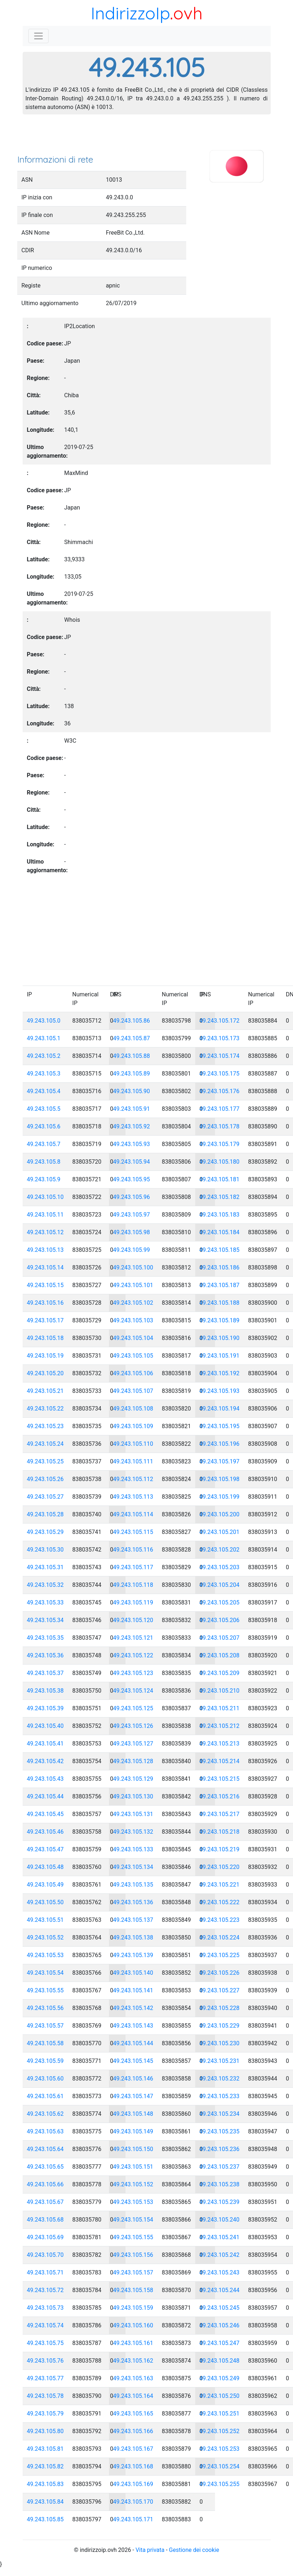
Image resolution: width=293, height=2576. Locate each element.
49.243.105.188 (220, 1302)
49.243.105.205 (220, 1602)
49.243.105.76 (45, 2360)
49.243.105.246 (220, 2325)
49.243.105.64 (45, 2149)
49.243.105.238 (220, 2184)
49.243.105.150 (133, 2149)
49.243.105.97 (131, 1214)
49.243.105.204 (220, 1584)
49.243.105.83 (45, 2484)
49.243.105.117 (133, 1567)
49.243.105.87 (131, 1038)
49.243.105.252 (220, 2431)
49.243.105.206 (220, 1620)
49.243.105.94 (131, 1161)
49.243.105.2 (44, 1055)
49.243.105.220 (220, 1867)
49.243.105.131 (133, 1814)
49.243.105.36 (45, 1655)
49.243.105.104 (133, 1338)
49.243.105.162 (133, 2360)
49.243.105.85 (45, 2519)
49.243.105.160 (133, 2325)
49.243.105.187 (220, 1285)
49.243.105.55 (45, 1990)
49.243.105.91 (131, 1108)
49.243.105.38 (45, 1690)
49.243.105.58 (45, 2043)
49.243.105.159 (133, 2307)
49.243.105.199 (220, 1496)
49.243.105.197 (220, 1461)
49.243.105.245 (220, 2307)
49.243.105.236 (220, 2149)
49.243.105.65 (45, 2166)
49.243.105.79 (45, 2413)
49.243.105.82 (45, 2466)
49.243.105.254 (220, 2466)
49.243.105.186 (220, 1267)
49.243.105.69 (45, 2237)
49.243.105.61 (45, 2096)
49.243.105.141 (133, 1990)
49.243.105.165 (133, 2413)
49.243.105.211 (220, 1708)
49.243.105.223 (220, 1919)
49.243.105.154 (133, 2219)
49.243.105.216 (220, 1796)
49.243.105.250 (220, 2395)
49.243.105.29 (45, 1532)
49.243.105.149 (133, 2131)
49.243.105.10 (45, 1197)
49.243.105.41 (45, 1743)
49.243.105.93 (131, 1144)
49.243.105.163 (133, 2378)
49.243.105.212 (220, 1725)
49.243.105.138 (133, 1937)
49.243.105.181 (220, 1179)
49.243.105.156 (133, 2254)
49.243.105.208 (220, 1655)
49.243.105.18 (45, 1338)
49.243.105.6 (44, 1126)
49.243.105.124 (133, 1690)
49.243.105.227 (220, 1990)
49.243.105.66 (45, 2184)
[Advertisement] (147, 137)
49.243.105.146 (133, 2078)
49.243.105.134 (133, 1867)
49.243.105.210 (220, 1690)
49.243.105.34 (45, 1620)
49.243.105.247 (220, 2343)
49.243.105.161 (133, 2343)
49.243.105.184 (220, 1232)
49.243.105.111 (133, 1461)
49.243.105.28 (45, 1514)
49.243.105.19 (45, 1355)
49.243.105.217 (220, 1814)
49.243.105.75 (45, 2343)
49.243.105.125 (133, 1708)
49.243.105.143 (133, 2025)
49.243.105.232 (220, 2078)
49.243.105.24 (45, 1443)
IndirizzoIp (130, 13)
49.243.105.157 (133, 2272)
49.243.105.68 (45, 2219)
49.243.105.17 (45, 1320)
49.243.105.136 (133, 1902)
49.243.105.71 (45, 2272)
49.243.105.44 (45, 1796)
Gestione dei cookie (194, 2549)
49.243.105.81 (45, 2448)
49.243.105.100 (133, 1267)
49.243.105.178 (220, 1126)
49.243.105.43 (45, 1778)
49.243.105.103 (133, 1320)
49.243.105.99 (131, 1249)
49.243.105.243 (220, 2272)
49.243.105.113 (133, 1496)
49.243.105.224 (220, 1937)
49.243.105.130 (133, 1796)
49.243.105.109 (133, 1426)
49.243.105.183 (220, 1214)
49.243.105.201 (220, 1532)
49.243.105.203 (220, 1567)
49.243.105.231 (220, 2060)
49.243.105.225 (220, 1955)
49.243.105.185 (220, 1249)
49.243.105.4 (44, 1091)
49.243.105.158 (133, 2290)
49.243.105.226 (220, 1972)
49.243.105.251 (220, 2413)
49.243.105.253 (220, 2448)
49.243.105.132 (133, 1831)
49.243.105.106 (133, 1373)
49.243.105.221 (220, 1884)
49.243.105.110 (133, 1443)
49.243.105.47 (45, 1849)
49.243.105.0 (44, 1020)
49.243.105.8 (44, 1161)
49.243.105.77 (45, 2378)
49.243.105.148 (133, 2113)
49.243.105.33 (45, 1602)
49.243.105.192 (220, 1373)
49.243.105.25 (45, 1461)
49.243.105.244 (220, 2290)
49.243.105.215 (220, 1778)
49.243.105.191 (220, 1355)
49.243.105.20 (45, 1373)
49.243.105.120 (133, 1620)
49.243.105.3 (44, 1073)
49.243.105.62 (45, 2113)
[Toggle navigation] (38, 36)
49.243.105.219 (220, 1849)
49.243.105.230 (220, 2043)
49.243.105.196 (220, 1443)
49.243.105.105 (133, 1355)
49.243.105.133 (133, 1849)
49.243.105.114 (133, 1514)
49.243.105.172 (220, 1020)
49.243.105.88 (131, 1055)
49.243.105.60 (45, 2078)
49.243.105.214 (220, 1761)
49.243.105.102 (133, 1302)
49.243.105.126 (133, 1725)
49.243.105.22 (45, 1408)
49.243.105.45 (45, 1814)
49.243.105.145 (133, 2060)
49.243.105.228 (220, 2008)
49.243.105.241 (220, 2237)
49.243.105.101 (133, 1285)
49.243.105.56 (45, 2008)
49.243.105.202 (220, 1549)
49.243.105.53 (45, 1955)
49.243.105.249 (220, 2378)
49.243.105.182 (220, 1197)
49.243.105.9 (44, 1179)
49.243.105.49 (45, 1884)
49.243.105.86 (131, 1020)
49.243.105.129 (133, 1778)
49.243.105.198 (220, 1479)
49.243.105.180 (220, 1161)
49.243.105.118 (133, 1584)
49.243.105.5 (44, 1108)
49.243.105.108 (133, 1408)
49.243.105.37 (45, 1673)
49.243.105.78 (45, 2395)
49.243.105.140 (133, 1972)
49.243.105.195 (220, 1426)
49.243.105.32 (45, 1584)
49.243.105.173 (220, 1038)
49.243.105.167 (133, 2448)
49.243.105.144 (133, 2043)
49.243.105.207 (220, 1637)
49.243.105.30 (45, 1549)
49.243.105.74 (45, 2325)
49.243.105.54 (45, 1972)
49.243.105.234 (220, 2113)
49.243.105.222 (220, 1902)
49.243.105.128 (133, 1761)
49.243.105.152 (133, 2184)
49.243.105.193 (220, 1390)
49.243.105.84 (45, 2501)
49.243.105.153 (133, 2202)
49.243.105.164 (133, 2395)
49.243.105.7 (44, 1144)
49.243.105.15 (45, 1285)
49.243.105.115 (133, 1532)
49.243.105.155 (133, 2237)
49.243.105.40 (45, 1725)
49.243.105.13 (45, 1249)
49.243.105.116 (133, 1549)
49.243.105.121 (133, 1637)
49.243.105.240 (220, 2219)
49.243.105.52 (45, 1937)
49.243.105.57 (45, 2025)
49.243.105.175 (220, 1073)
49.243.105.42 (45, 1761)
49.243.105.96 (131, 1197)
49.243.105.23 (45, 1426)
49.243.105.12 (45, 1232)
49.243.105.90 (131, 1091)
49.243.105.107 (133, 1390)
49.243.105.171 (133, 2519)
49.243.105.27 (45, 1496)
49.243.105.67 (45, 2202)
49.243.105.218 (220, 1831)
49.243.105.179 (220, 1144)
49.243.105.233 (220, 2096)
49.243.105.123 (133, 1673)
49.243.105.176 (220, 1091)
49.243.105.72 (45, 2290)
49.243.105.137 (133, 1919)
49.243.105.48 (45, 1867)
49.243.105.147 (133, 2096)
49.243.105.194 (220, 1408)
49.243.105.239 (220, 2202)
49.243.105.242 (220, 2254)
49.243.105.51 (45, 1919)
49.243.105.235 (220, 2131)
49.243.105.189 (220, 1320)
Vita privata (150, 2549)
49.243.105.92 (131, 1126)
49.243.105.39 (45, 1708)
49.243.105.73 (45, 2307)
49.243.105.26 (45, 1479)
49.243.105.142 (133, 2008)
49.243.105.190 (220, 1338)
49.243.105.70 (45, 2254)
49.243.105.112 (133, 1479)
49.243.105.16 (45, 1302)
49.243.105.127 (133, 1743)
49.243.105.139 (133, 1955)
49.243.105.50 (45, 1902)
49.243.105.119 (133, 1602)
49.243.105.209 (220, 1673)
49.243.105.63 (45, 2131)
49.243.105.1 (44, 1038)
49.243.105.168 (133, 2466)
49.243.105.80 (45, 2431)
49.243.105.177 (220, 1108)
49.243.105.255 (220, 2484)
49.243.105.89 (131, 1073)
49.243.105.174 (220, 1055)
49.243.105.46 (45, 1831)
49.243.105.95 (131, 1179)
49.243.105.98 (131, 1232)
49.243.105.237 (220, 2166)
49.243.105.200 (220, 1514)
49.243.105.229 (220, 2025)
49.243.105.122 (133, 1655)
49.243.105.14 (45, 1267)
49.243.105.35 (45, 1637)
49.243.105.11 (45, 1214)
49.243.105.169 (133, 2484)
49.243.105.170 (133, 2501)
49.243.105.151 (133, 2166)
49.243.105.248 (220, 2360)
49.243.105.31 (45, 1567)
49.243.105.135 (133, 1884)
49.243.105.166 (133, 2431)
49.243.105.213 (220, 1743)
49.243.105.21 (45, 1390)
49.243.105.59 (45, 2060)
